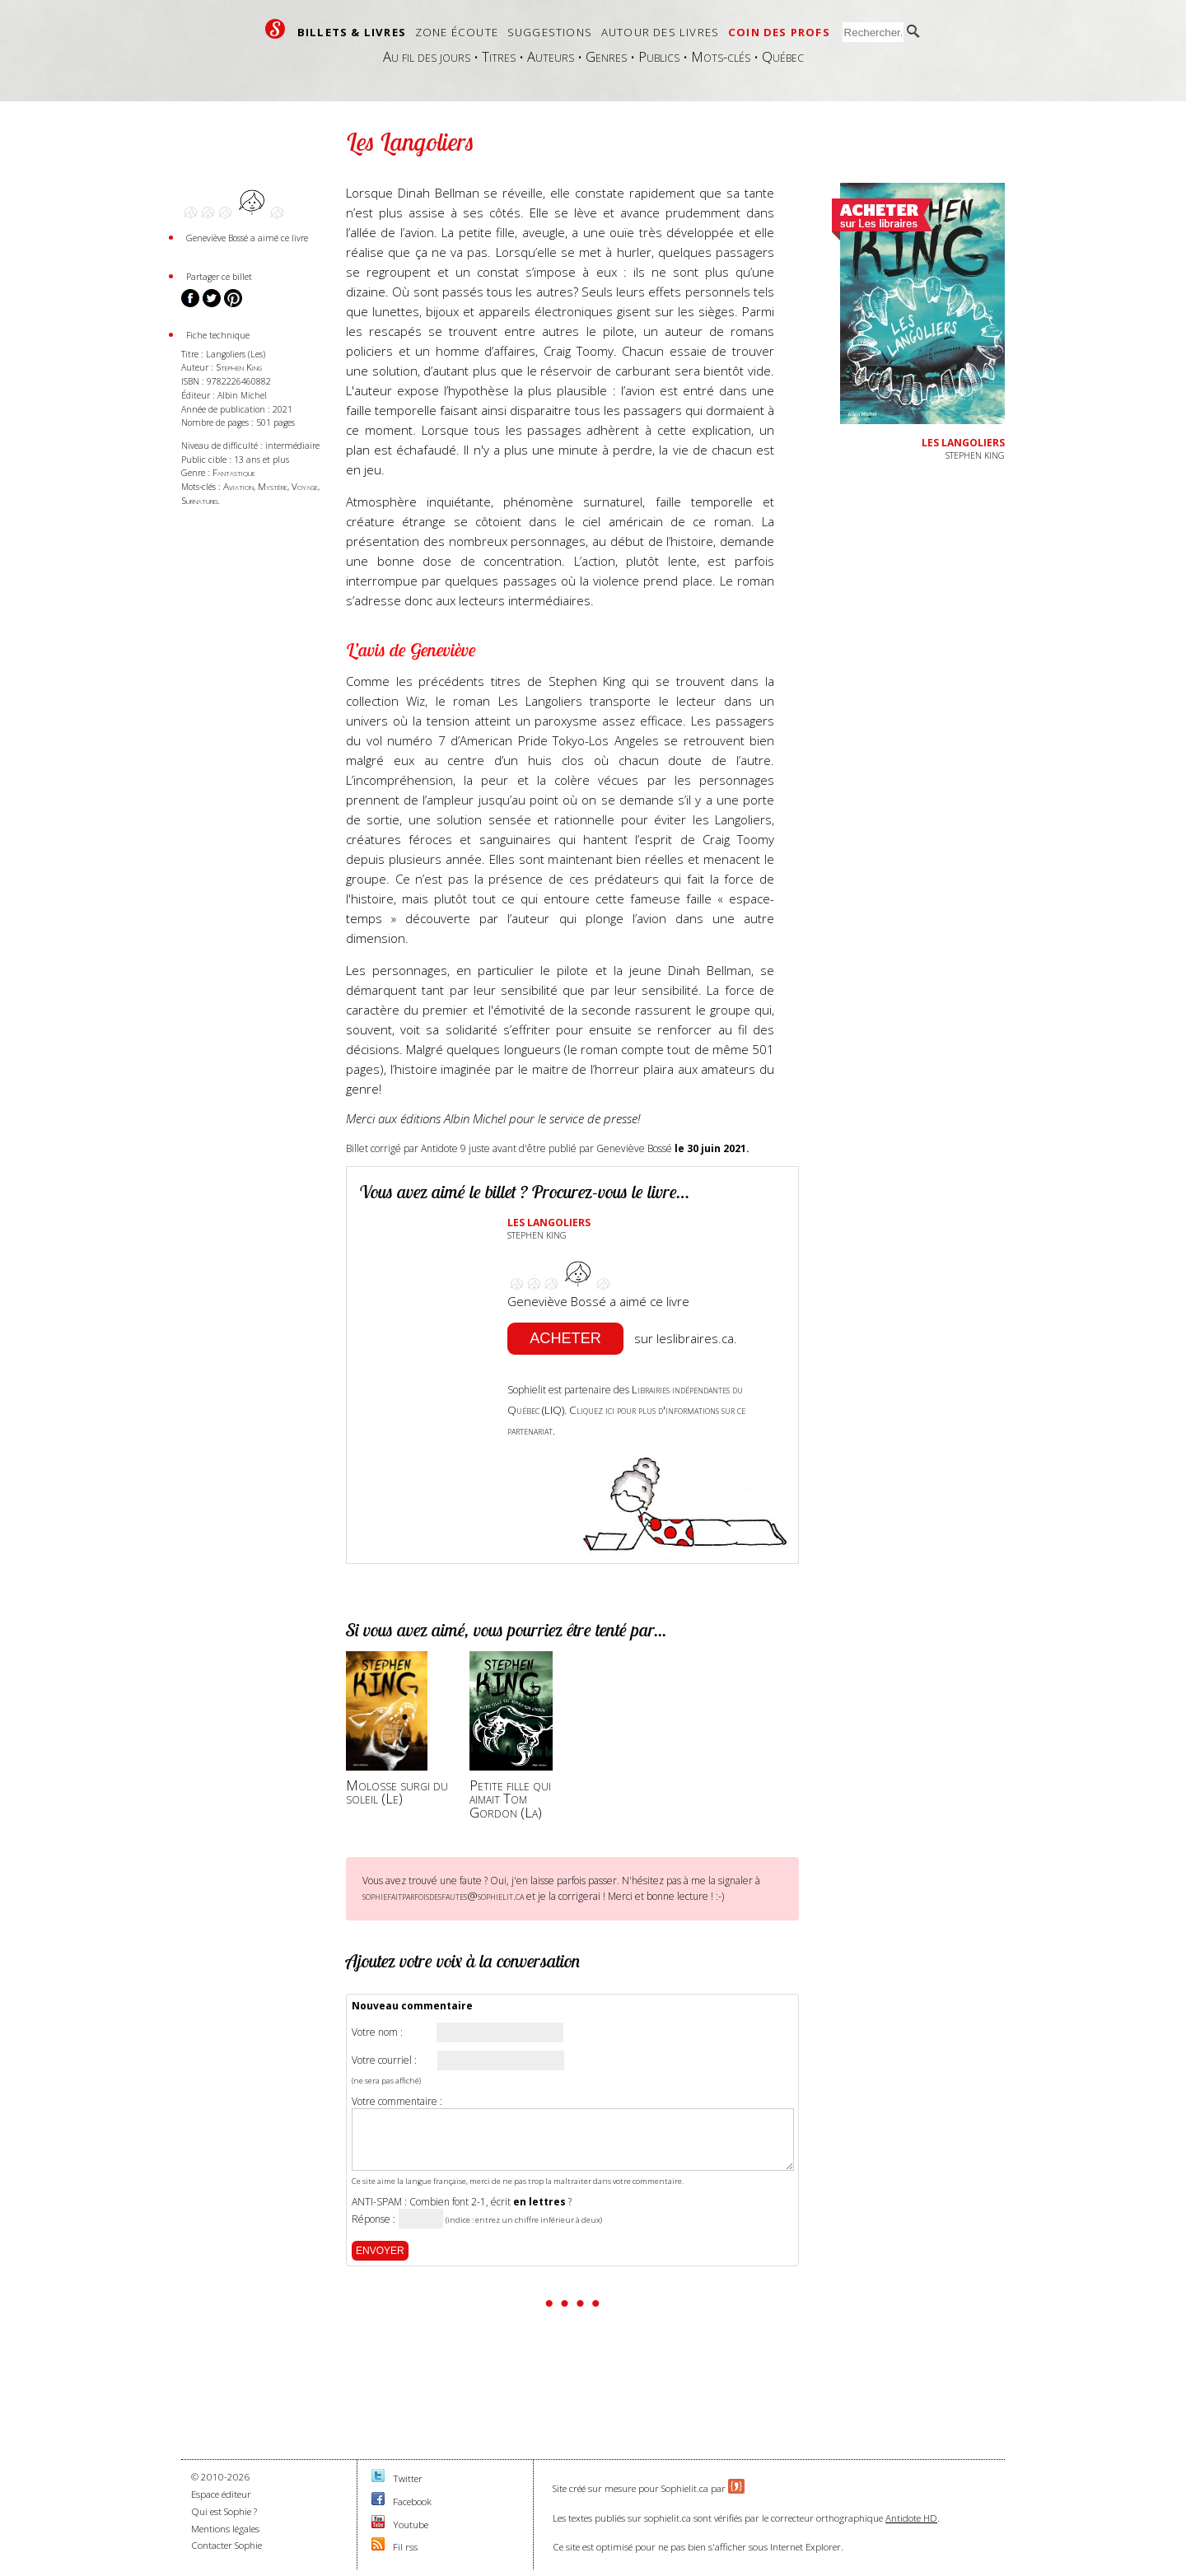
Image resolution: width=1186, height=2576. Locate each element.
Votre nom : (377, 2032)
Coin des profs (779, 32)
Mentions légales (225, 2528)
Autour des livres (660, 32)
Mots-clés (720, 56)
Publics (658, 56)
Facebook (412, 2501)
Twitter (408, 2478)
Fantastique (233, 472)
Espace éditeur (221, 2494)
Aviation (238, 486)
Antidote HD (911, 2518)
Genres (606, 56)
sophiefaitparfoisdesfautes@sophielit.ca (443, 1895)
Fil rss (405, 2547)
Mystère (272, 486)
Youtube (410, 2524)
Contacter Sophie (226, 2545)
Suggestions (549, 32)
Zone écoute (456, 32)
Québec (783, 56)
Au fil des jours (426, 56)
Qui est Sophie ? (224, 2511)
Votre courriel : (384, 2060)
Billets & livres (351, 32)
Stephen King (239, 367)
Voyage (305, 486)
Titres (499, 56)
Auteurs (550, 56)
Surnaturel (200, 500)
